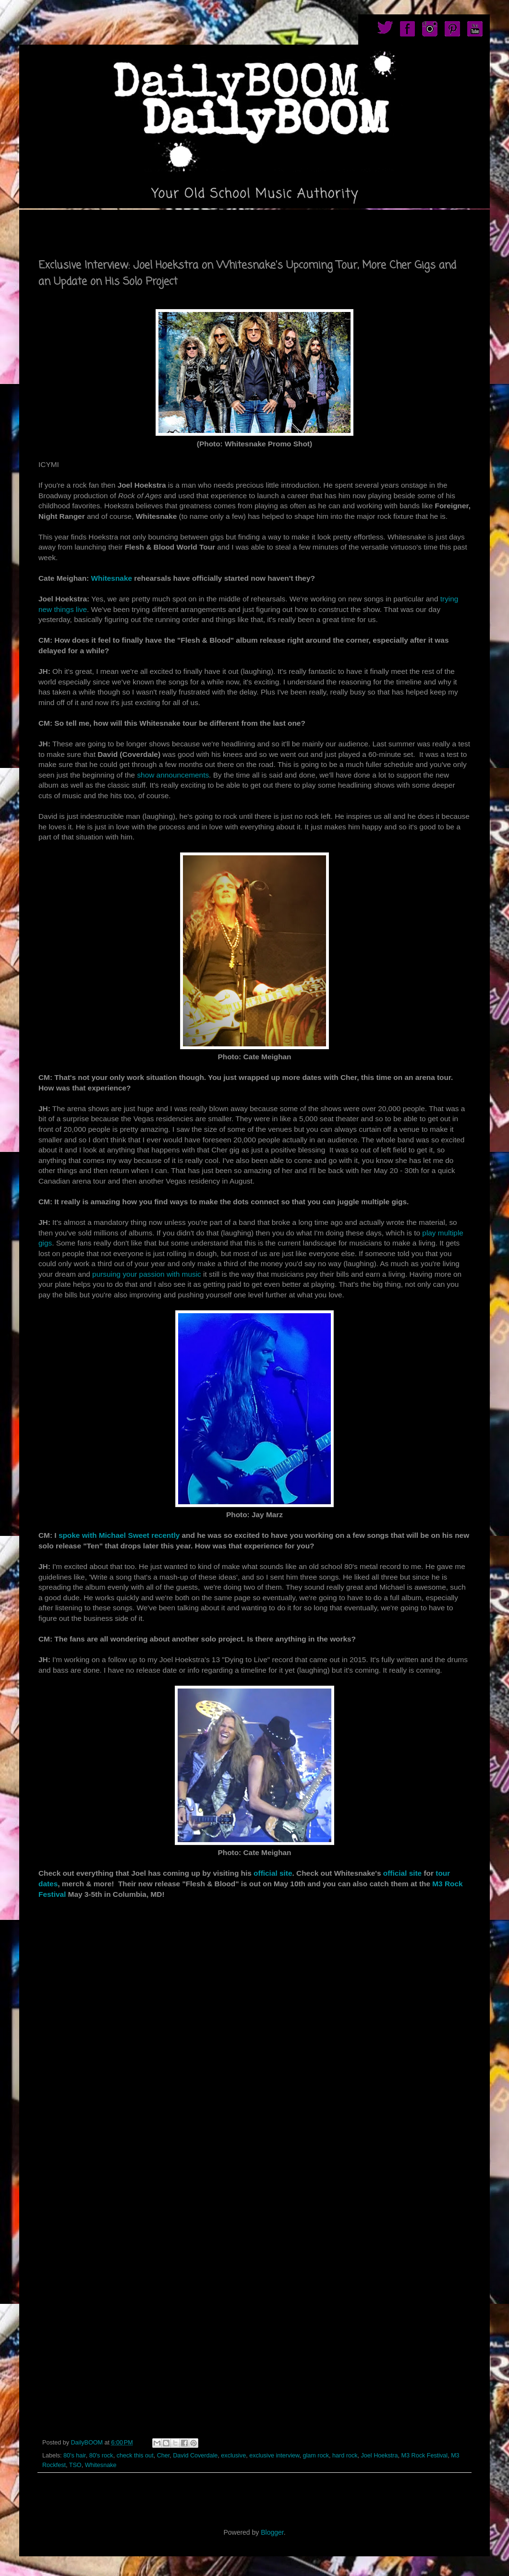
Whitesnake (112, 578)
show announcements (173, 775)
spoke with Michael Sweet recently (119, 1535)
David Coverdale (195, 2455)
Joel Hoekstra (379, 2455)
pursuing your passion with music (146, 1274)
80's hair (74, 2455)
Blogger (272, 2532)
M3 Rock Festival (424, 2455)
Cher (163, 2455)
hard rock (345, 2455)
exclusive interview (274, 2455)
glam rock (316, 2455)
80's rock (101, 2455)
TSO (75, 2465)
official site (272, 1873)
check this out (135, 2455)
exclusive (233, 2455)
